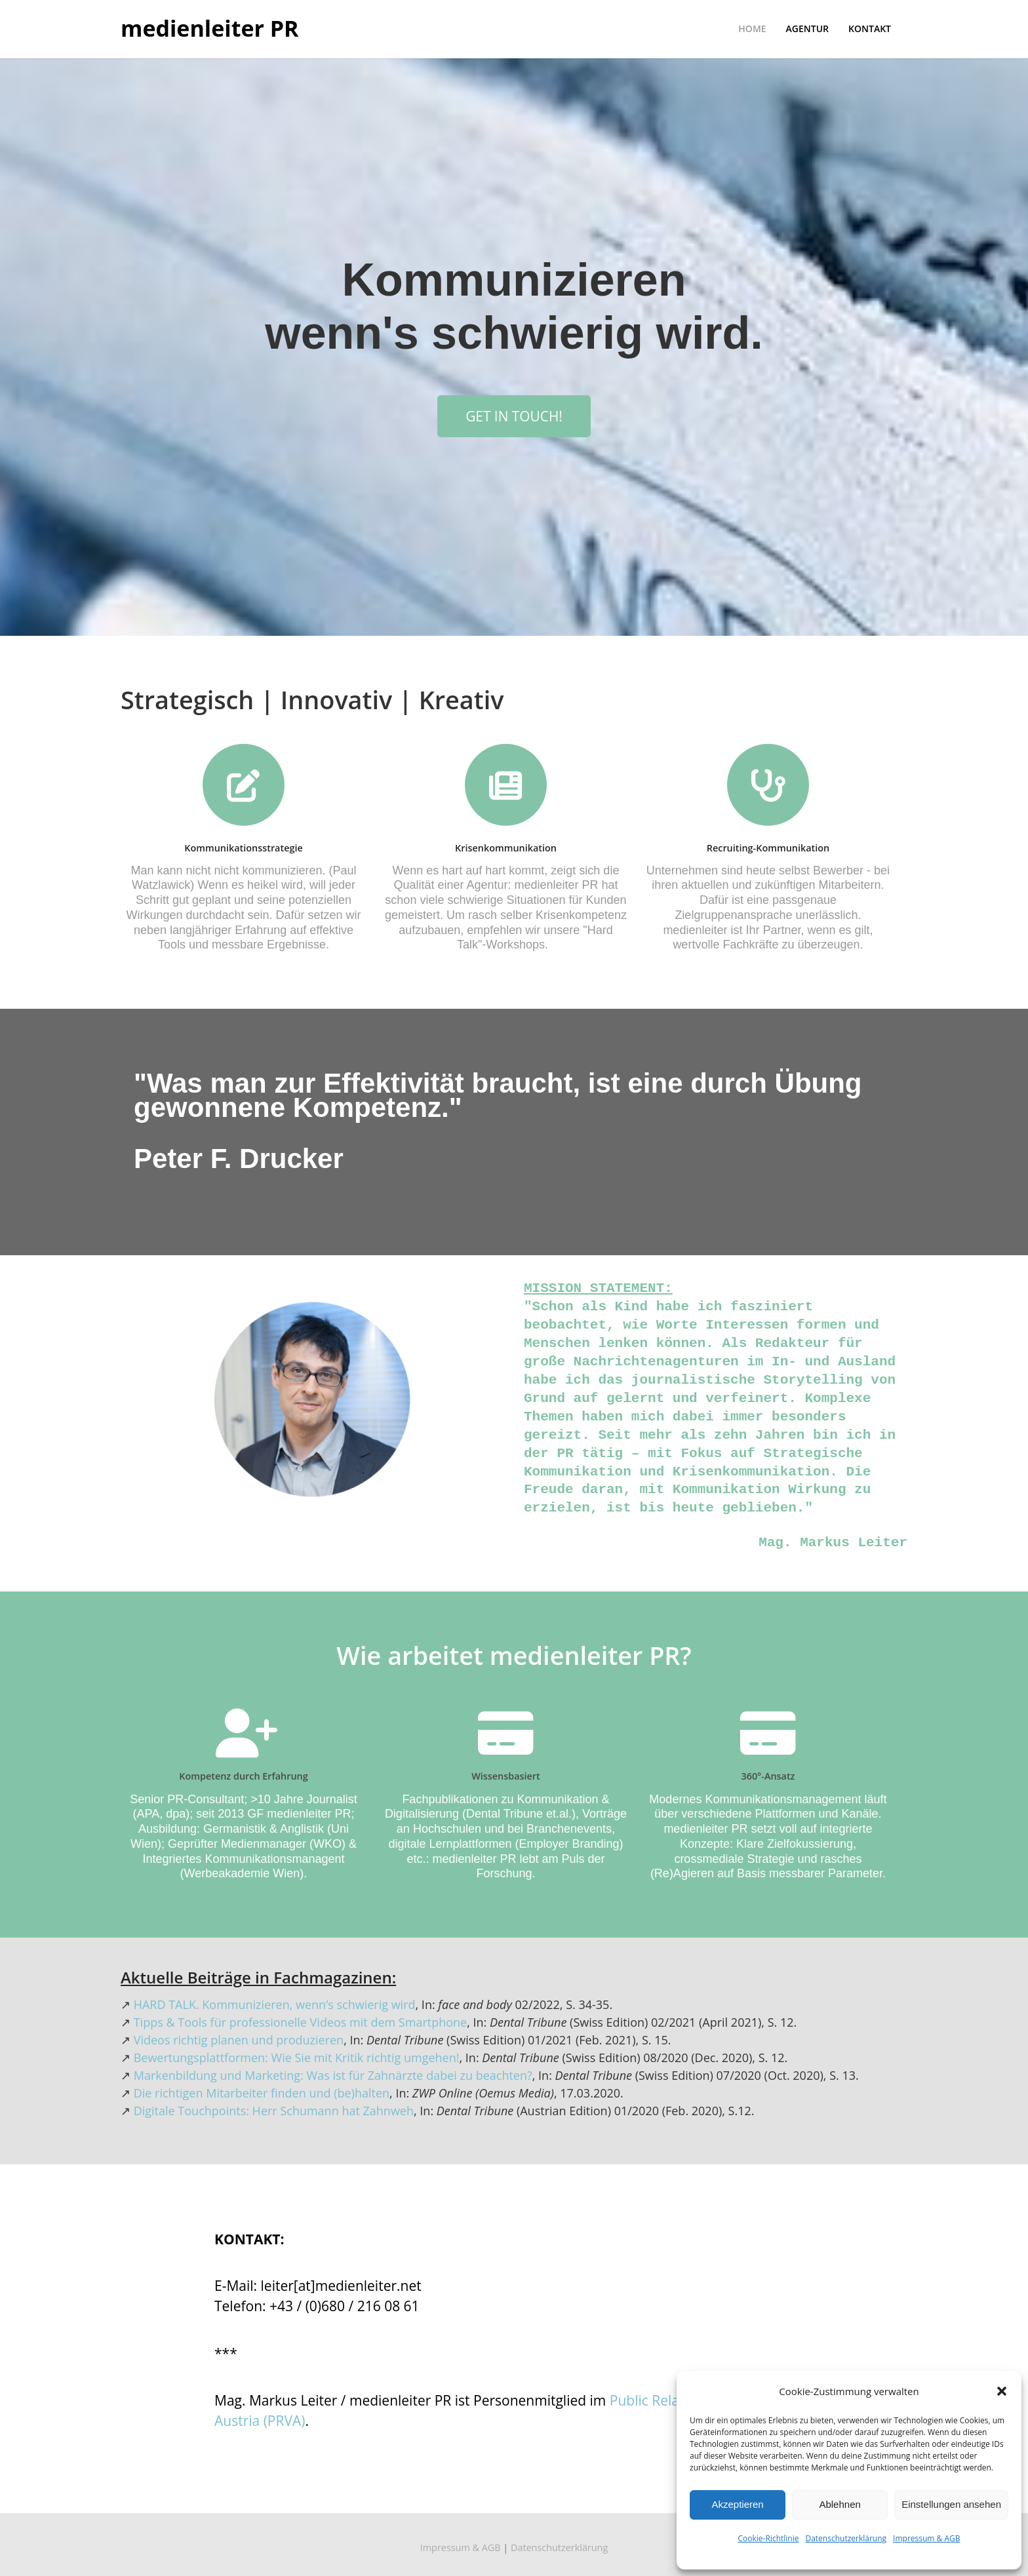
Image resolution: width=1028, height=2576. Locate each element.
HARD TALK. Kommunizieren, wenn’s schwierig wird (275, 2004)
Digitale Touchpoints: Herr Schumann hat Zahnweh (274, 2110)
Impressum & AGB (926, 2538)
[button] (1001, 2391)
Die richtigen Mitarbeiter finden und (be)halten (261, 2093)
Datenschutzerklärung (845, 2538)
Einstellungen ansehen (951, 2504)
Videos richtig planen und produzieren (239, 2040)
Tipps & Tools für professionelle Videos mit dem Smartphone (300, 2022)
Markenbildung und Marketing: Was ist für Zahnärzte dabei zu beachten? (333, 2075)
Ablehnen (839, 2504)
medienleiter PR (210, 29)
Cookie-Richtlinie (768, 2538)
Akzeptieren (737, 2504)
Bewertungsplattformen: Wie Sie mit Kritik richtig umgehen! (297, 2057)
